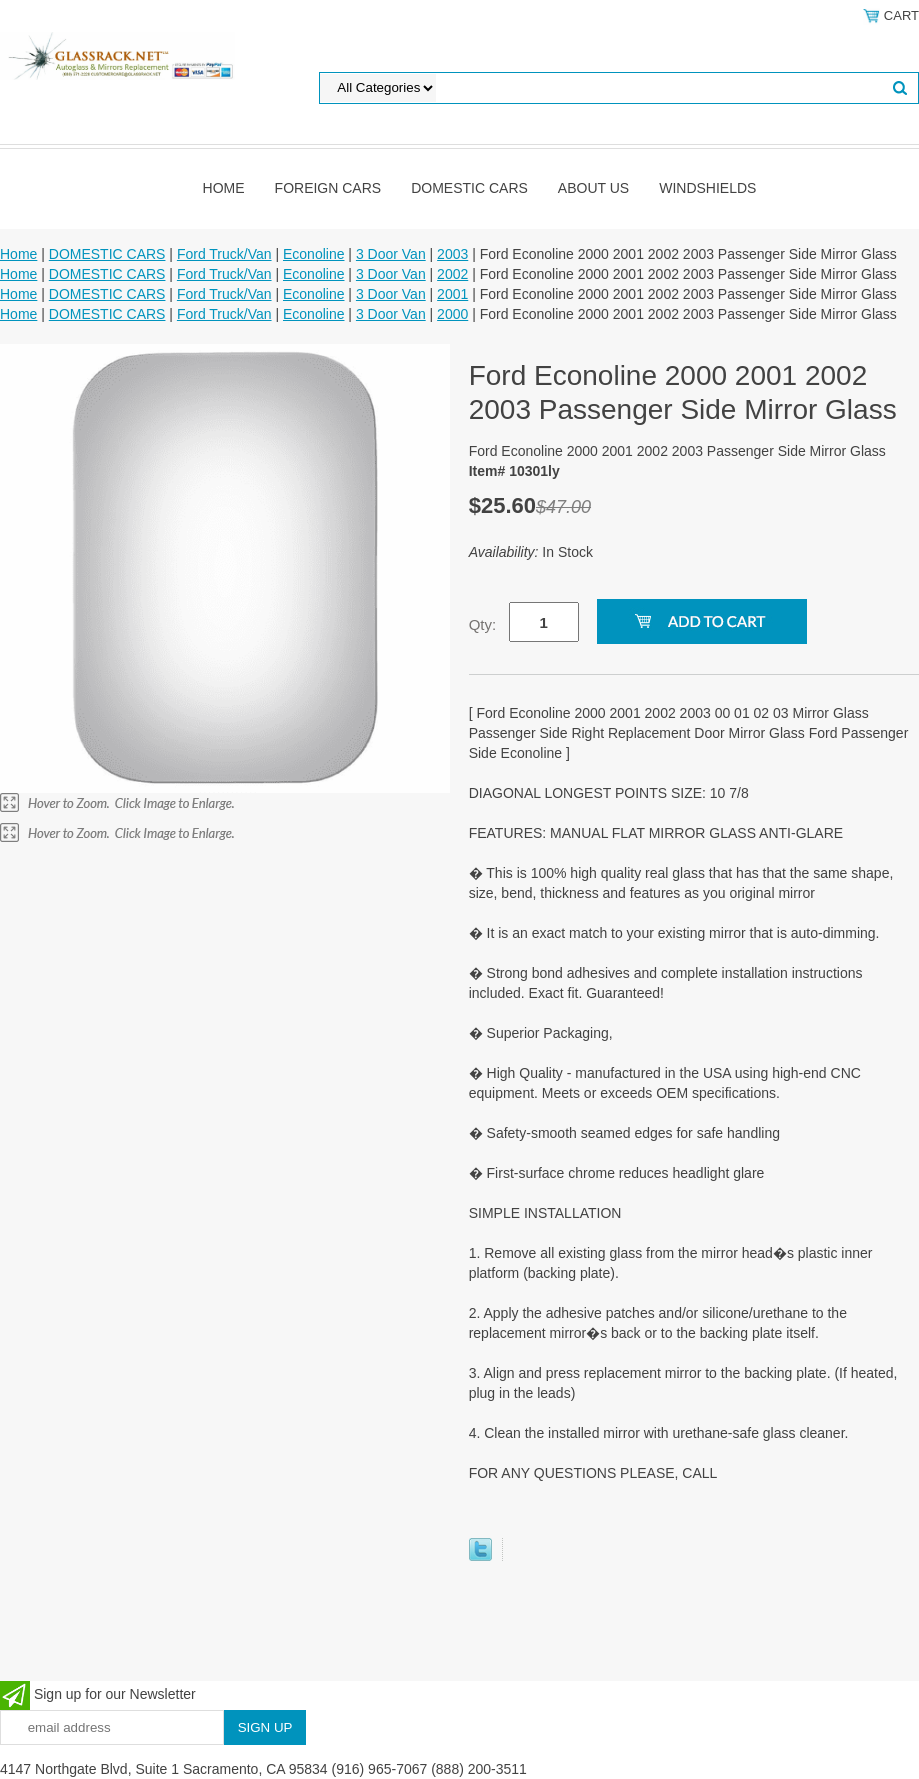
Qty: (483, 624)
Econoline (314, 254)
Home (224, 188)
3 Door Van (391, 254)
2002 (452, 274)
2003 (452, 254)
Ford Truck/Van (224, 254)
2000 (452, 314)
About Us (593, 188)
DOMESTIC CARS (469, 188)
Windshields (707, 188)
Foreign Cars (328, 188)
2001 (452, 294)
